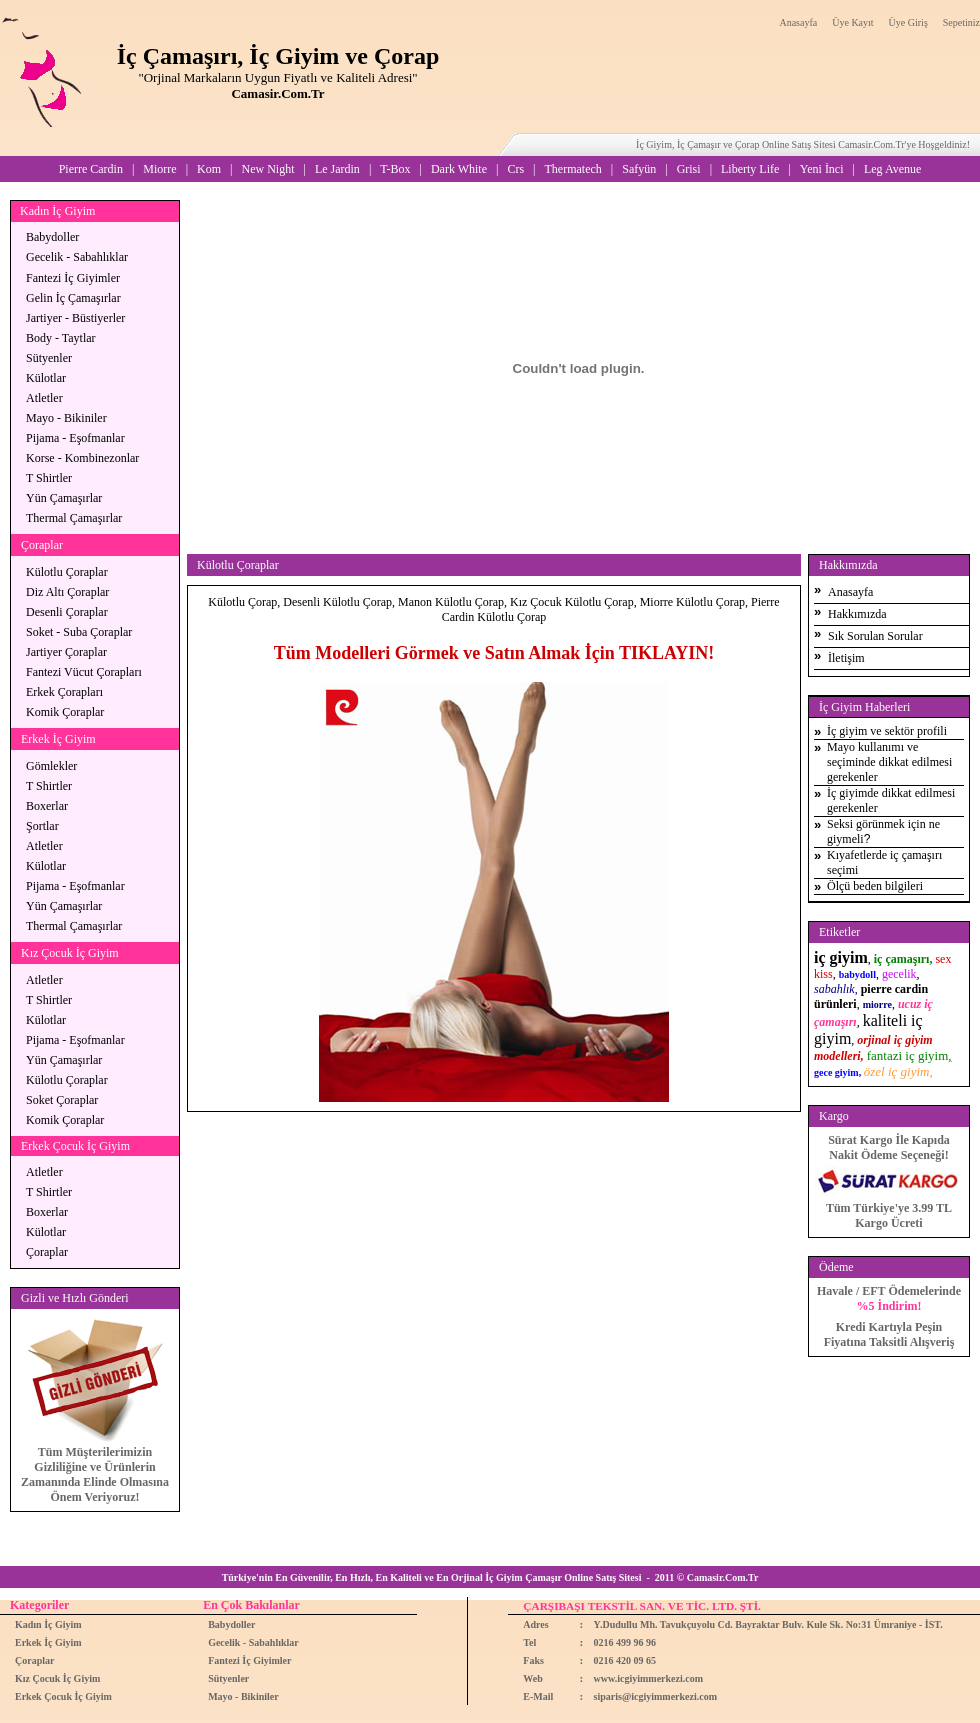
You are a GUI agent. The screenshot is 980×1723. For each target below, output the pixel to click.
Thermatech (573, 169)
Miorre (159, 169)
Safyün (639, 169)
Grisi (689, 169)
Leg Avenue (892, 169)
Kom (209, 169)
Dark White (459, 169)
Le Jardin (337, 169)
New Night (267, 169)
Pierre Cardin (91, 169)
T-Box (395, 169)
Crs (515, 169)
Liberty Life (750, 169)
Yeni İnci (822, 169)
